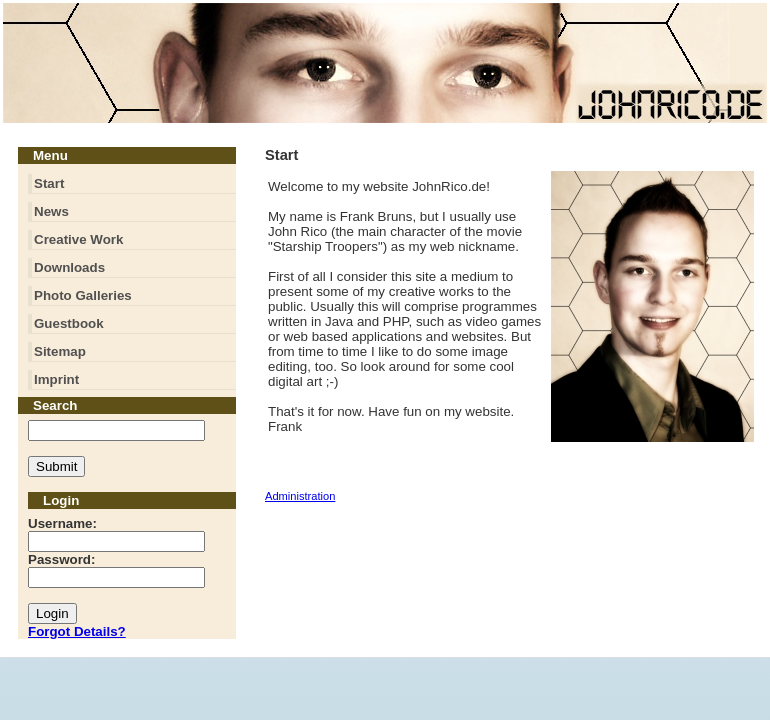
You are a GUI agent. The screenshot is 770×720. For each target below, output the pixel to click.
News (51, 211)
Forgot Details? (77, 631)
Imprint (56, 379)
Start (49, 183)
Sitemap (60, 351)
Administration (300, 496)
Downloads (69, 267)
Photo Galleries (83, 295)
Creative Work (78, 239)
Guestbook (69, 323)
